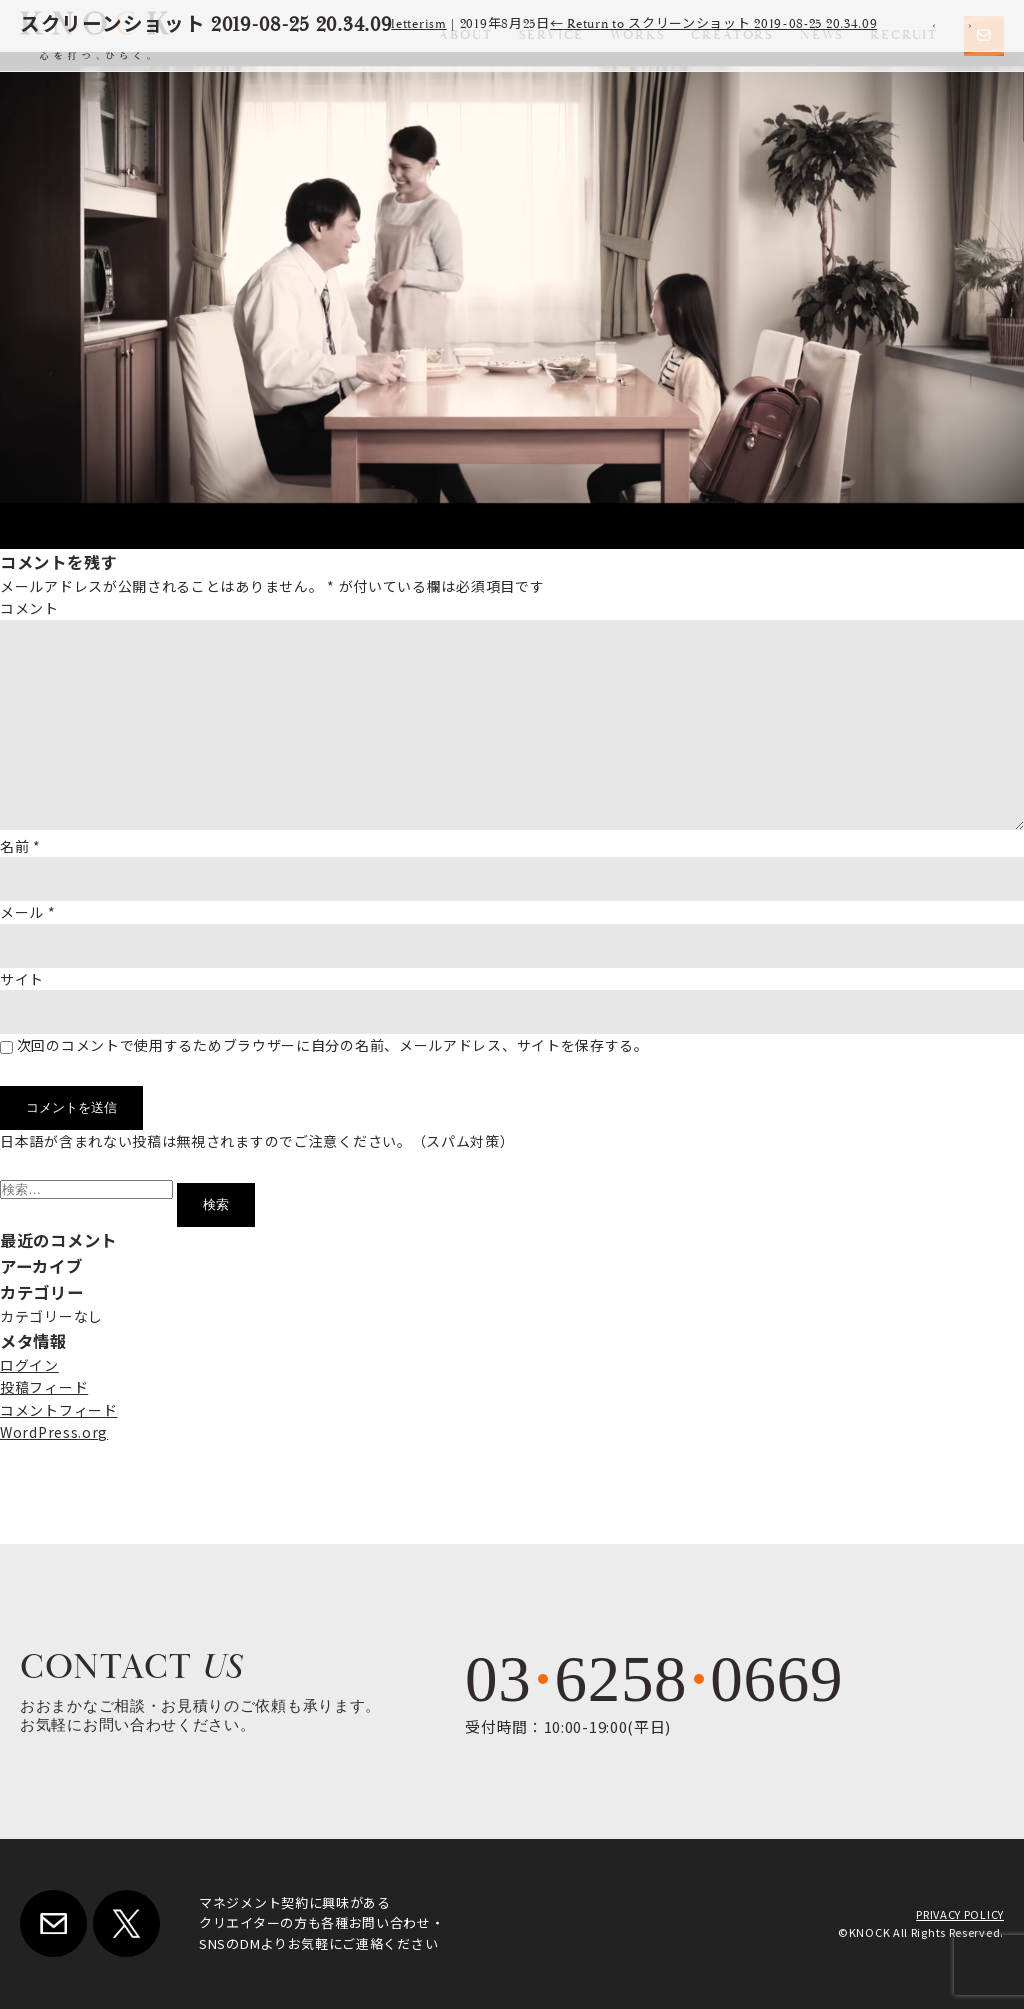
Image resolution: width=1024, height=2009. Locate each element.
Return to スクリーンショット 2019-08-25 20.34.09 (714, 24)
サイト (22, 979)
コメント (29, 608)
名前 (20, 846)
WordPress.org (54, 1432)
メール (28, 912)
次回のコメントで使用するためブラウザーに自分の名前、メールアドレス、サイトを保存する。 (333, 1045)
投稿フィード (44, 1387)
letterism (418, 24)
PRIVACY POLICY (960, 1914)
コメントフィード (59, 1410)
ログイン (29, 1365)
